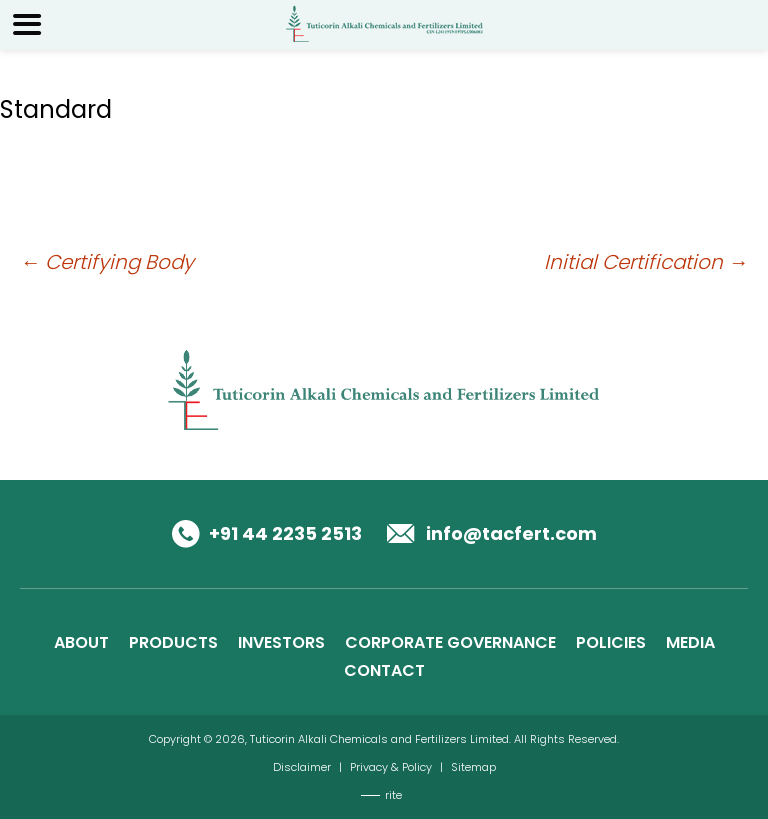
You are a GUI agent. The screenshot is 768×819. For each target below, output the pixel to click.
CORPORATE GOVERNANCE (450, 642)
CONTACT (384, 670)
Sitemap (473, 767)
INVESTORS (281, 642)
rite (393, 795)
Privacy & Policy (391, 767)
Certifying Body (107, 262)
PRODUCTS (173, 642)
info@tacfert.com (511, 533)
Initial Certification (646, 262)
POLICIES (611, 642)
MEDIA (690, 642)
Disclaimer (302, 767)
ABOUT (81, 642)
